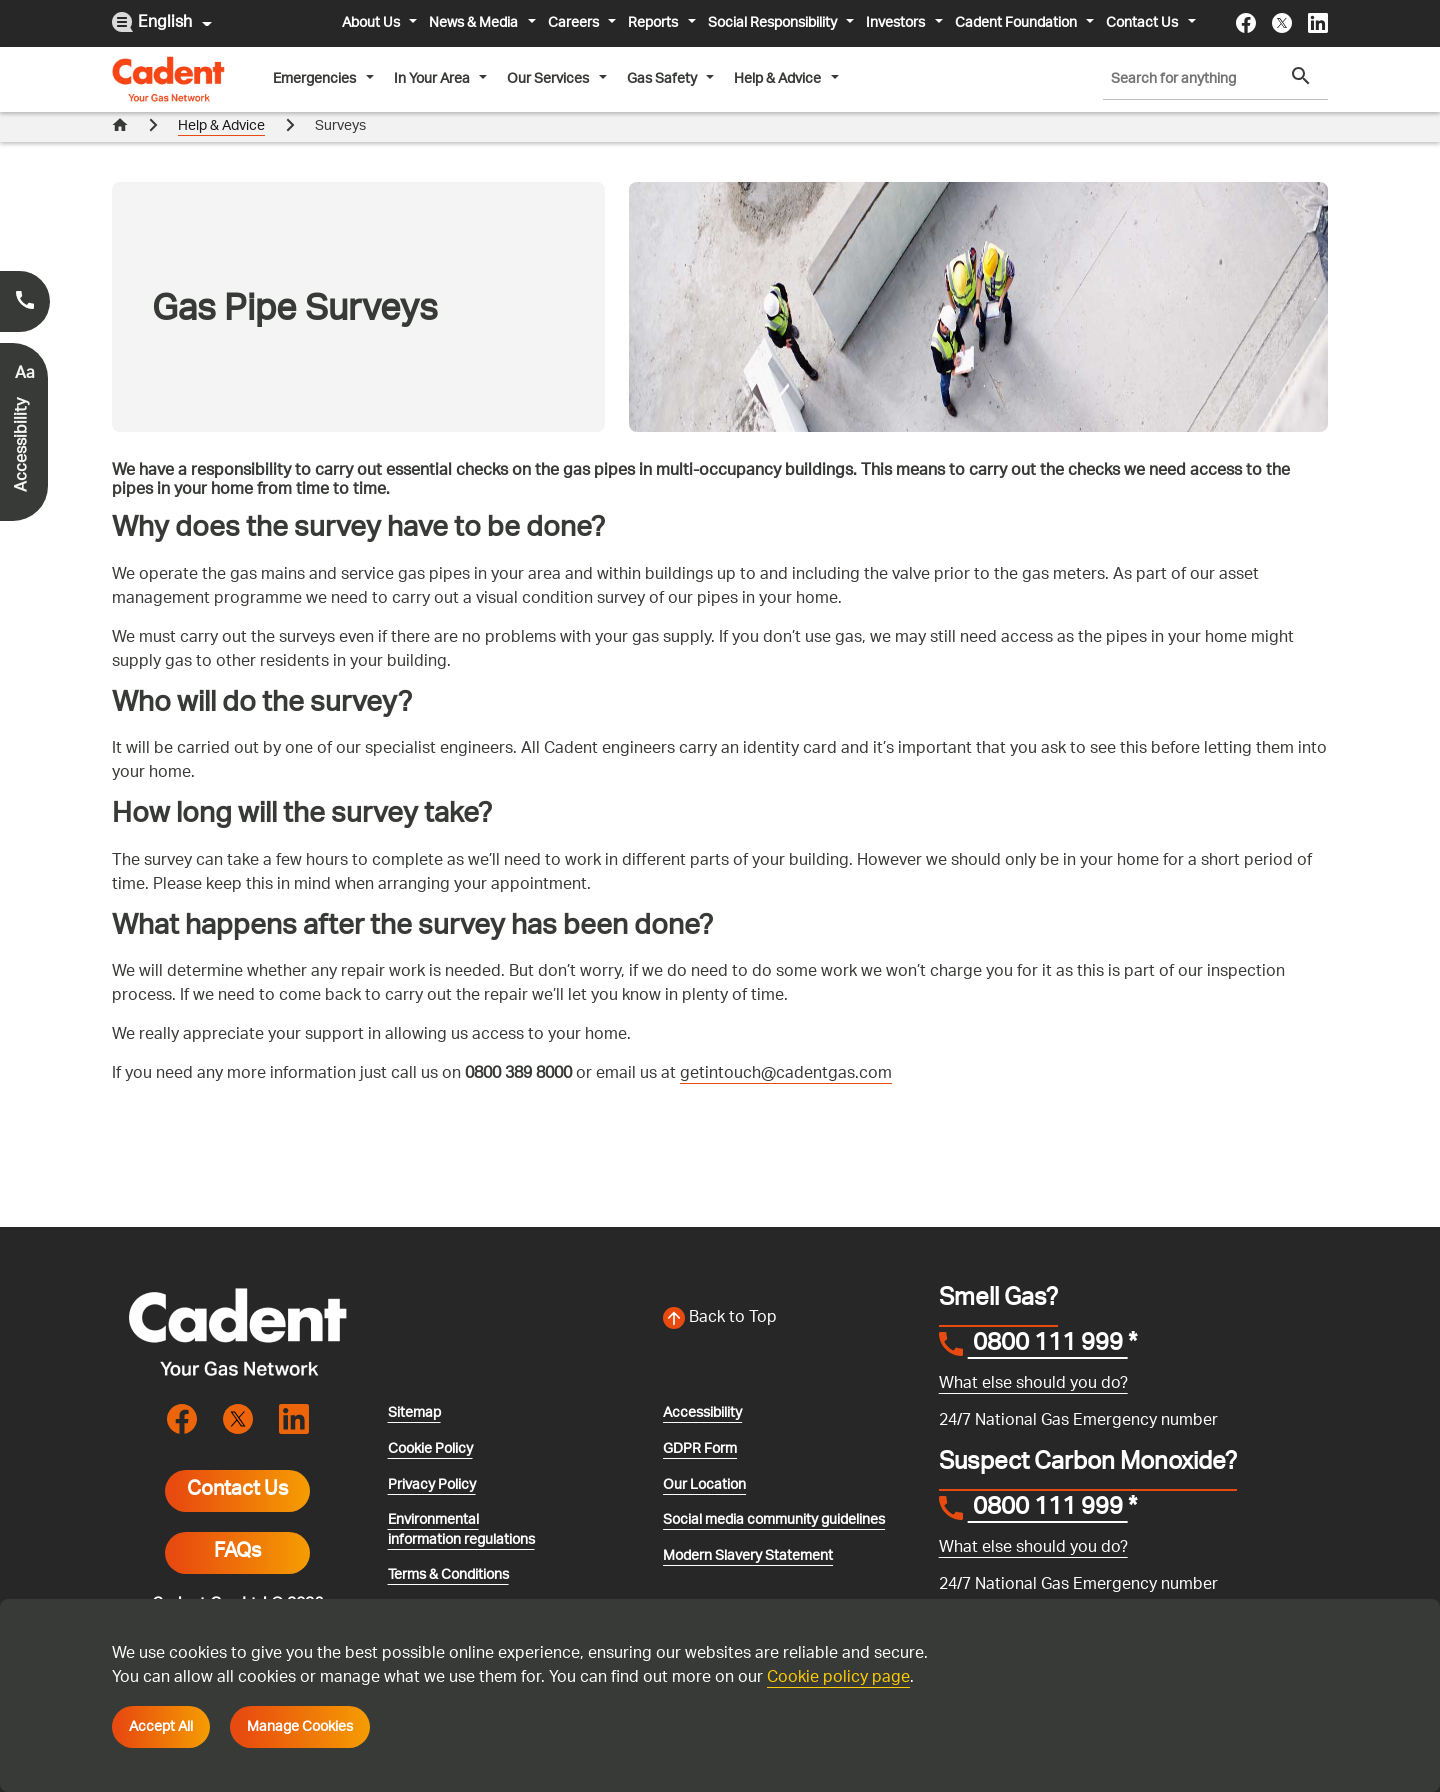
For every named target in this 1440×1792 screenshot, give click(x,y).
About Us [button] (372, 23)
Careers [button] (575, 23)
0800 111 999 (1048, 1317)
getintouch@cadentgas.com (786, 1045)
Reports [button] (654, 23)
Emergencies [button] (316, 79)
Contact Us (237, 1462)
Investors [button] (897, 23)
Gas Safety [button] (663, 79)
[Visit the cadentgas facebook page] (1246, 23)
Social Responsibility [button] (774, 23)
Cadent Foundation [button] (1017, 23)
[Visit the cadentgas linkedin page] (1318, 23)
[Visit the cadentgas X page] (1282, 23)
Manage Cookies (300, 1727)
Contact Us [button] (1143, 23)
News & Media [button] (475, 23)
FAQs (237, 1524)
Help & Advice (221, 126)
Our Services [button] (549, 79)
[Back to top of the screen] (789, 1290)
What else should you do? (1033, 1354)
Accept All (161, 1727)
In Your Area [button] (433, 79)
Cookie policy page (838, 1678)
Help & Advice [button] (779, 79)
